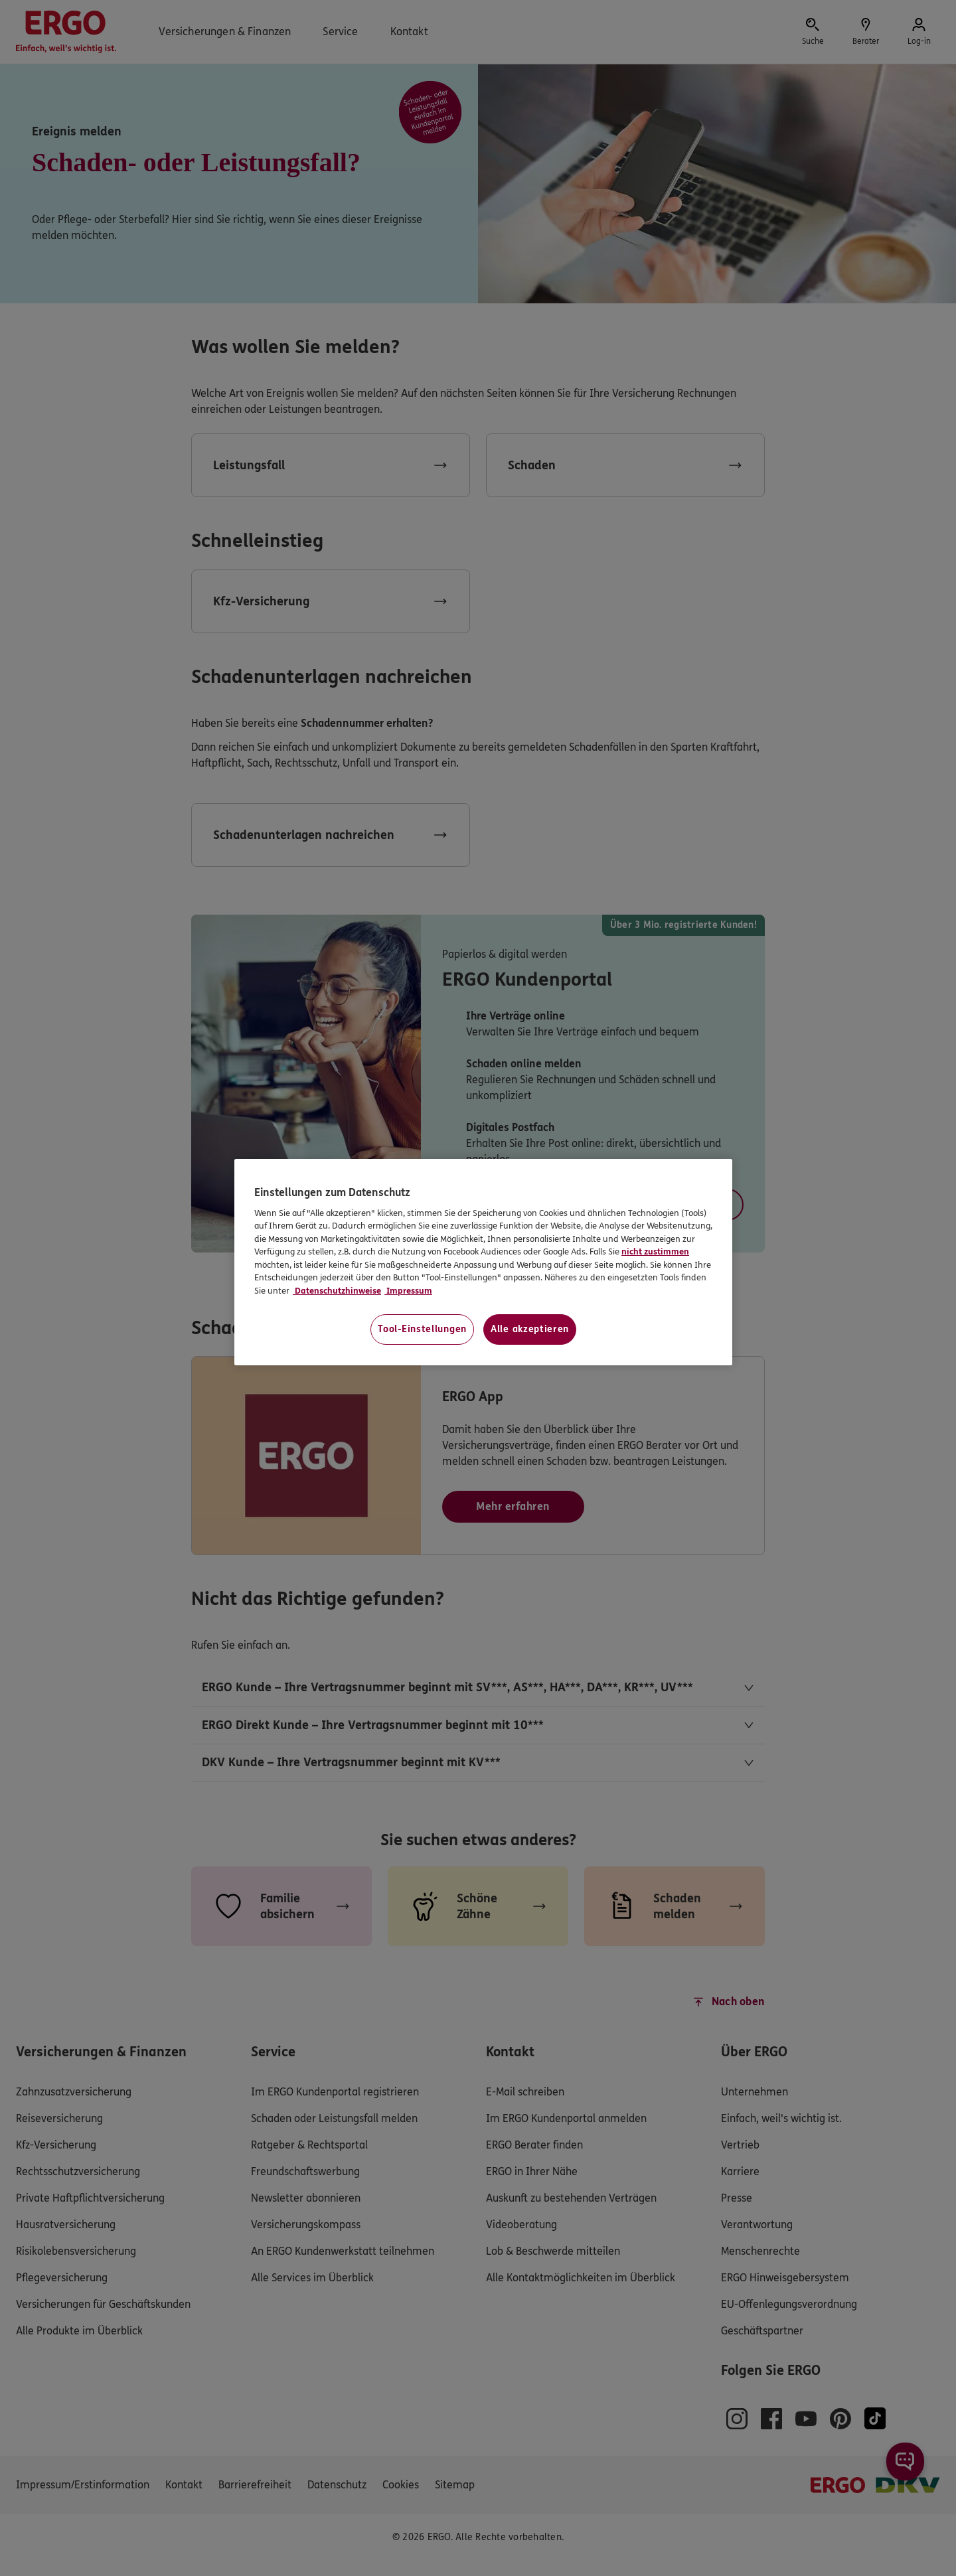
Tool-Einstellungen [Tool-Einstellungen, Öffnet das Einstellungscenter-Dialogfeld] (422, 1329)
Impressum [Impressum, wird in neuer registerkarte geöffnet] (408, 1291)
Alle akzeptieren (530, 1329)
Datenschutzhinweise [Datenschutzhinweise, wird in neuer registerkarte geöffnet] (337, 1291)
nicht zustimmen (655, 1252)
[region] (483, 1262)
